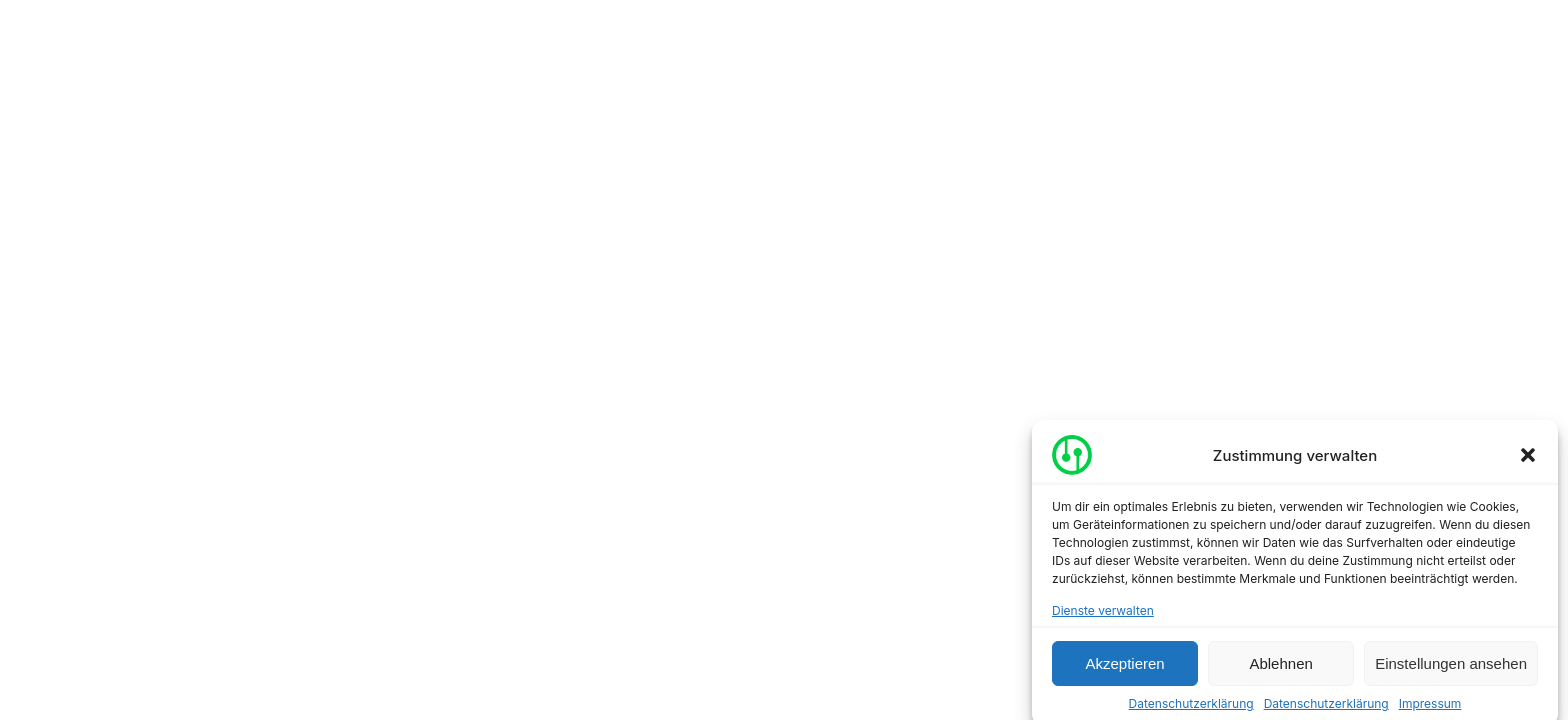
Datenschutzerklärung (1191, 707)
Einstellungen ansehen (1451, 667)
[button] (1528, 459)
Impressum (1430, 707)
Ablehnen (1280, 667)
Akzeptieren (1124, 667)
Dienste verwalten (1103, 614)
